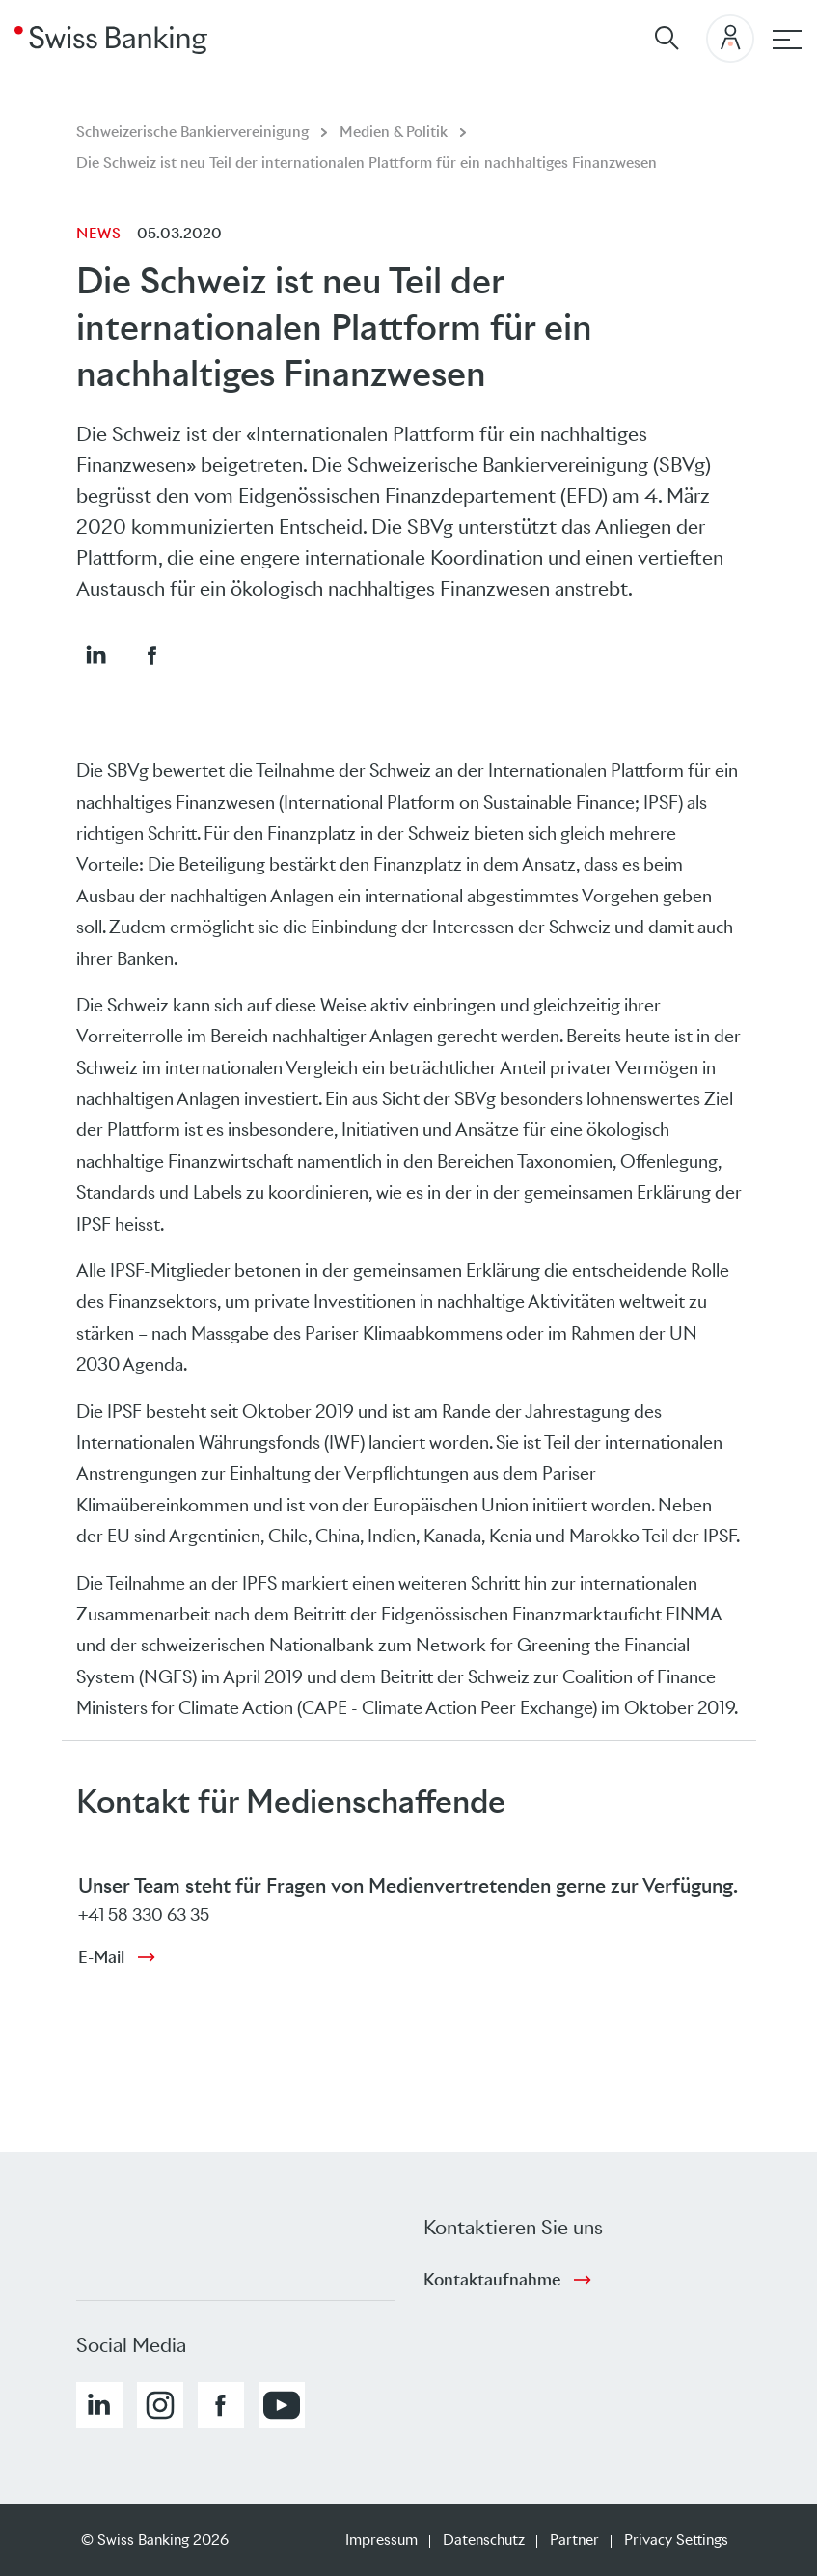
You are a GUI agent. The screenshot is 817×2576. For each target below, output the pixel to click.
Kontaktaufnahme (491, 2279)
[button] (95, 654)
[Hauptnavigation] (787, 39)
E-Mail (101, 1957)
